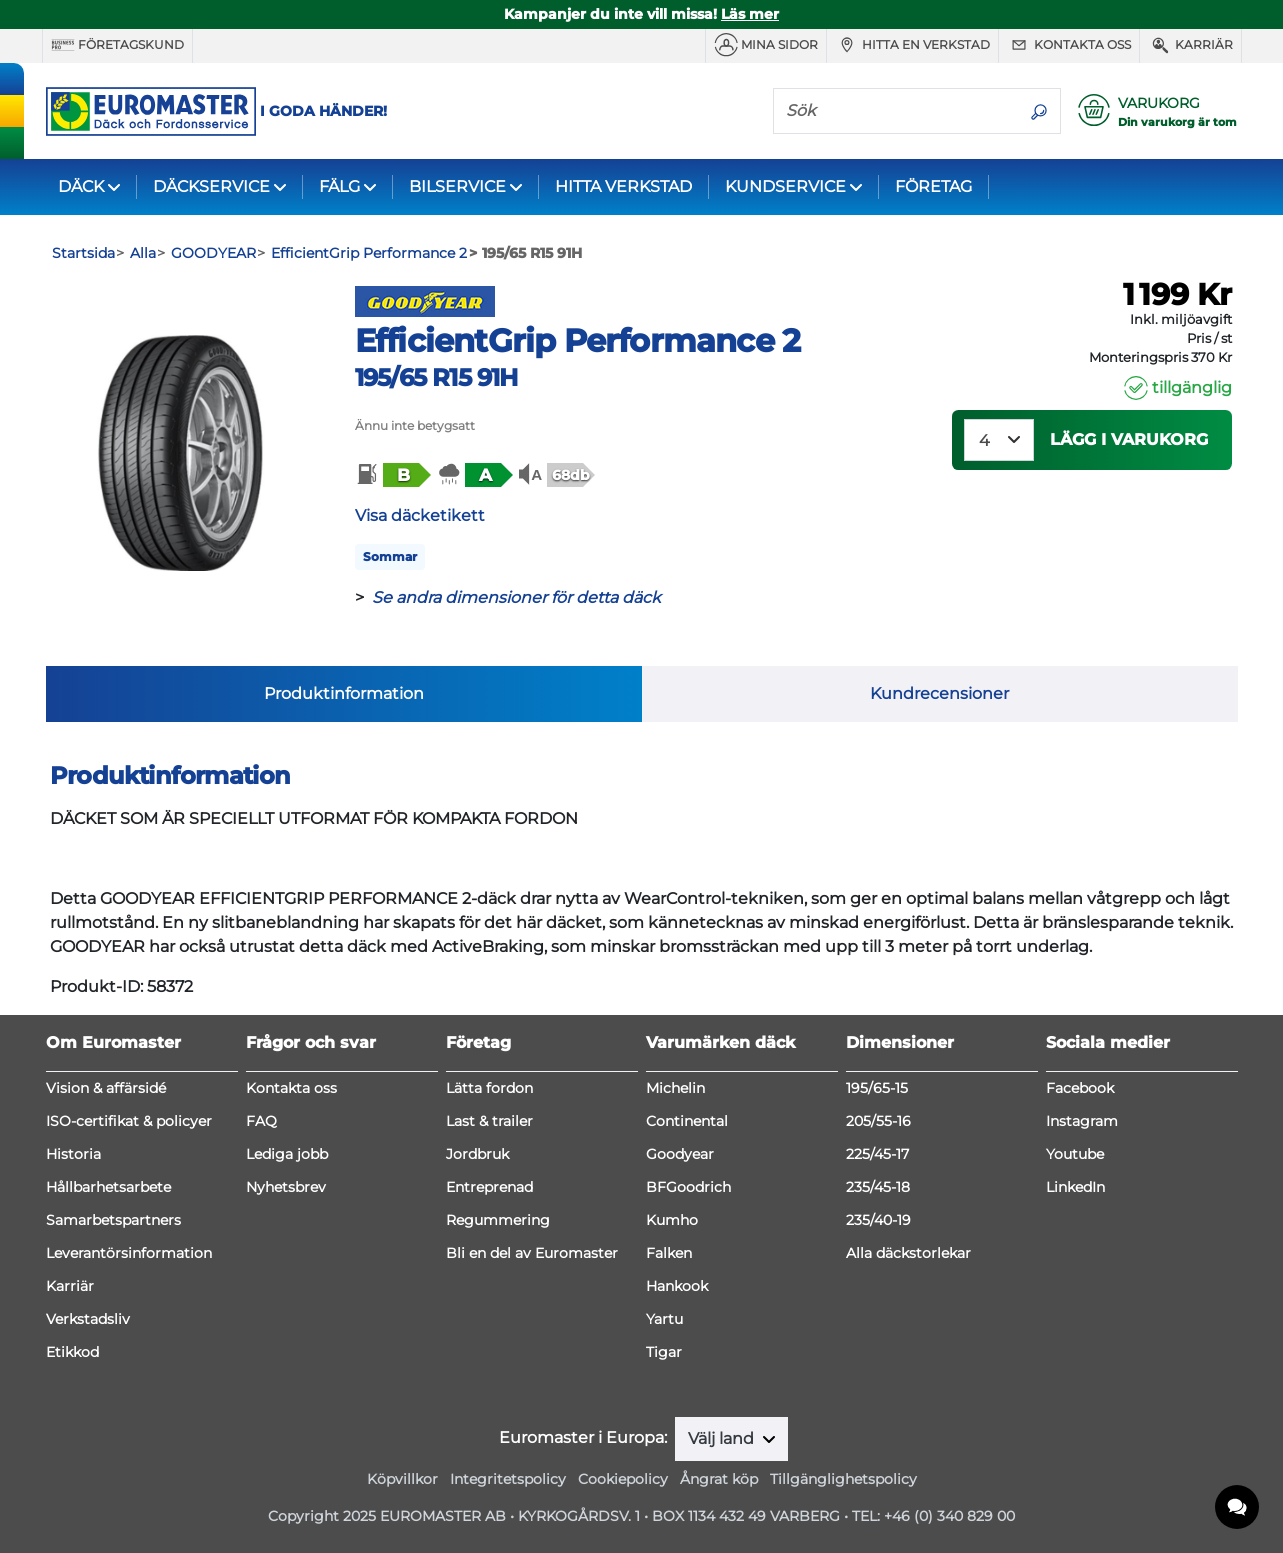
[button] (392, 475)
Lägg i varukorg (1129, 439)
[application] (1238, 1508)
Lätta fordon (489, 1088)
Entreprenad (489, 1187)
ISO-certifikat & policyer (129, 1121)
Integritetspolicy (508, 1479)
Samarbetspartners (113, 1220)
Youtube (1075, 1154)
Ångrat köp (719, 1479)
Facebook (1080, 1088)
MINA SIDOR (766, 45)
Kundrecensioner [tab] (939, 693)
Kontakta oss (1069, 45)
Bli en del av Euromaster (532, 1253)
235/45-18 (878, 1187)
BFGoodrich (688, 1187)
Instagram (1082, 1121)
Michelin (675, 1088)
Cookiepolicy (623, 1479)
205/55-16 (878, 1121)
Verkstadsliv (88, 1319)
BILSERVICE (457, 186)
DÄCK (81, 186)
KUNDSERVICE (785, 186)
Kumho (672, 1220)
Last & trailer (489, 1121)
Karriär (1190, 45)
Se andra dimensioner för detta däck (516, 597)
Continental (687, 1121)
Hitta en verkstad (912, 45)
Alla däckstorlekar (908, 1253)
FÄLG (339, 186)
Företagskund (117, 45)
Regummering (498, 1220)
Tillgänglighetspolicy (843, 1479)
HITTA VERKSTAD (623, 186)
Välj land (723, 1438)
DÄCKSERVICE (211, 186)
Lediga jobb (287, 1154)
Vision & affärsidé (106, 1088)
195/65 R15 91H (436, 377)
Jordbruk (477, 1154)
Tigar (664, 1352)
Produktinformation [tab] (344, 693)
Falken (669, 1253)
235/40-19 (878, 1220)
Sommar (390, 556)
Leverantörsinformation (129, 1253)
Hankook (677, 1286)
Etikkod (72, 1352)
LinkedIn (1075, 1187)
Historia (73, 1154)
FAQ (261, 1121)
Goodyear (680, 1154)
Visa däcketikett (420, 515)
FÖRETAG (933, 186)
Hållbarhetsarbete (108, 1187)
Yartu (664, 1319)
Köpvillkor (402, 1479)
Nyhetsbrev (286, 1187)
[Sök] (896, 110)
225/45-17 (877, 1154)
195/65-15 (877, 1088)
